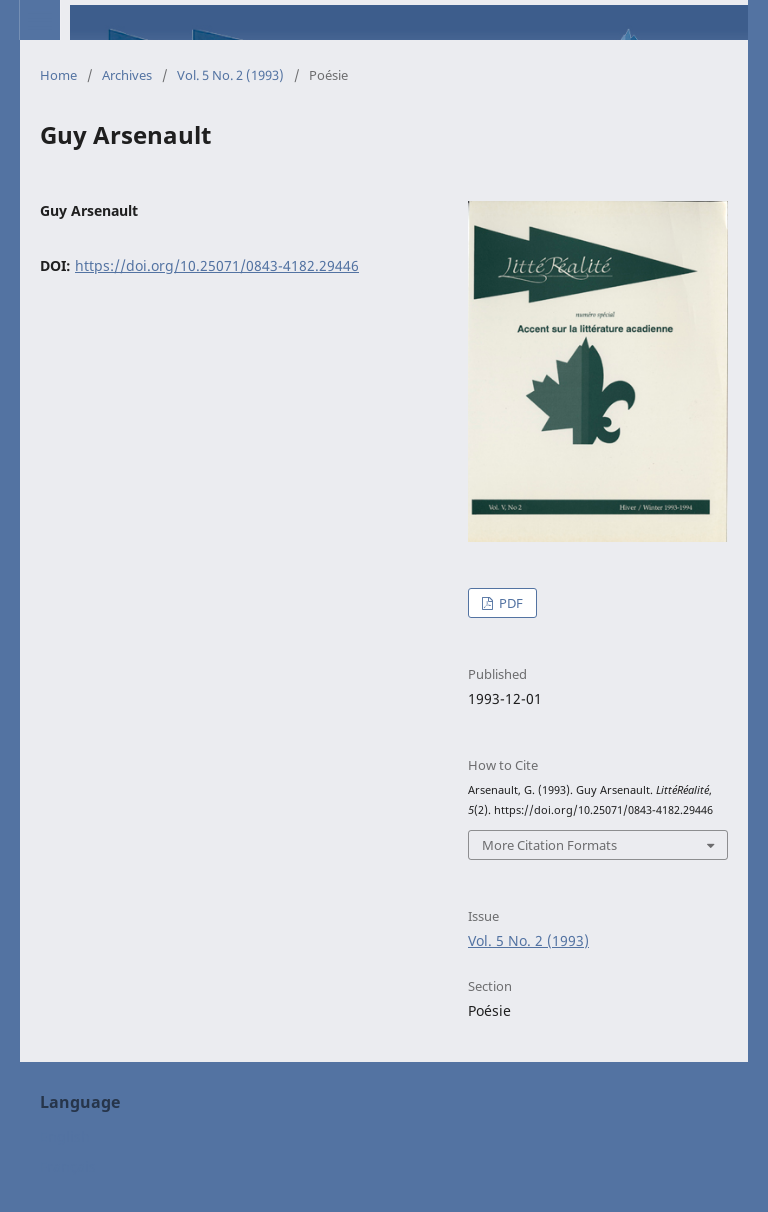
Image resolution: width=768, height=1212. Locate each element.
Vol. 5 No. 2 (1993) (230, 75)
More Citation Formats (549, 845)
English (65, 1136)
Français (68, 1166)
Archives (127, 75)
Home (58, 75)
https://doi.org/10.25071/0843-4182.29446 (217, 265)
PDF (509, 603)
